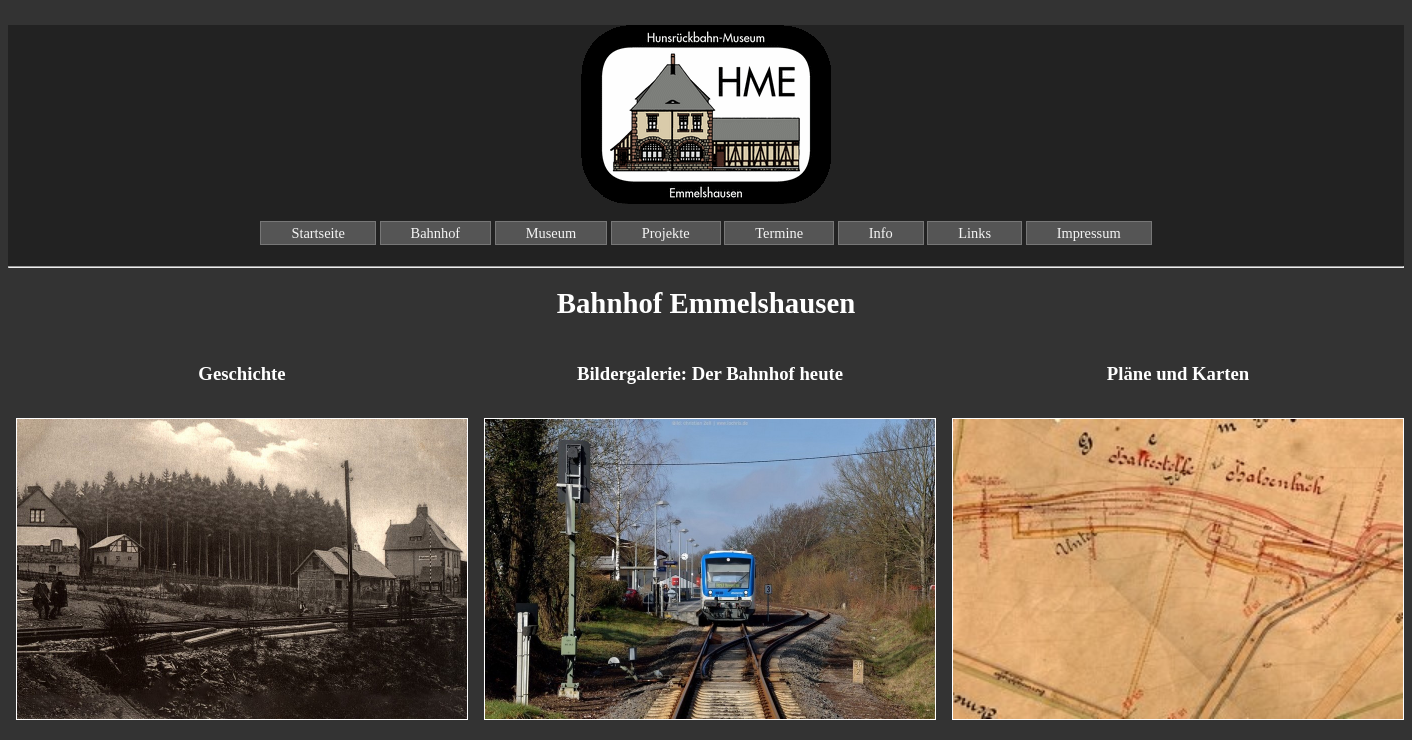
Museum (551, 233)
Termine (779, 233)
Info (881, 233)
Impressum (1089, 233)
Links (974, 233)
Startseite (318, 233)
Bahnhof (436, 233)
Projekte (666, 233)
